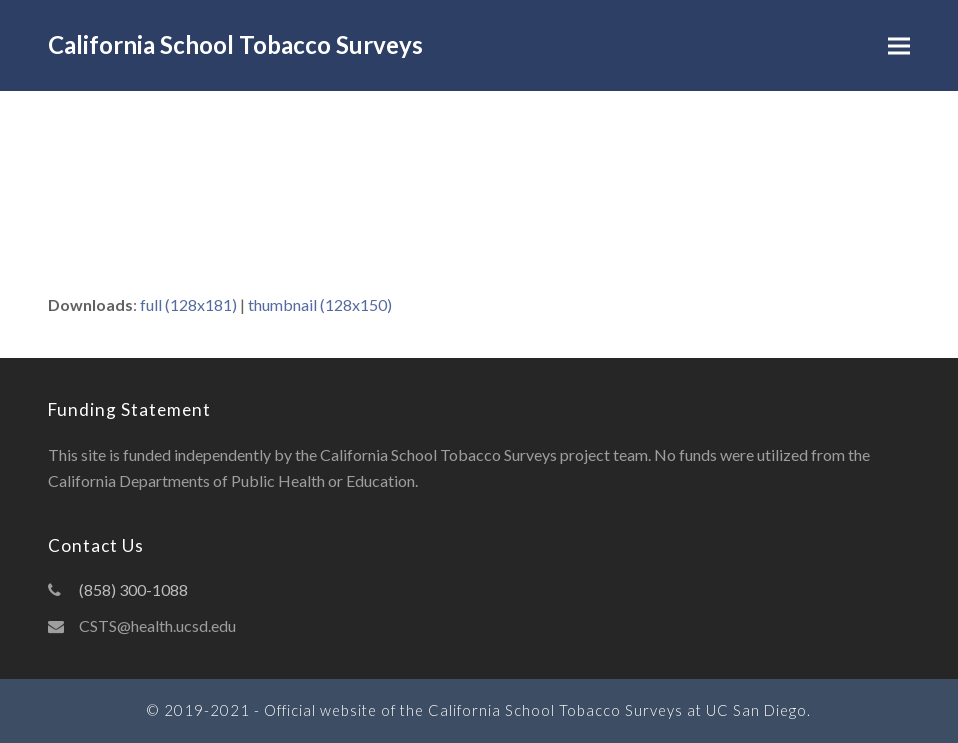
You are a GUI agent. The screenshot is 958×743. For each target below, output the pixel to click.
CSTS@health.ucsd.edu (157, 625)
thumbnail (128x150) (320, 304)
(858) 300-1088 (133, 589)
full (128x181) (188, 304)
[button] (899, 45)
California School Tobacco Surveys (235, 44)
